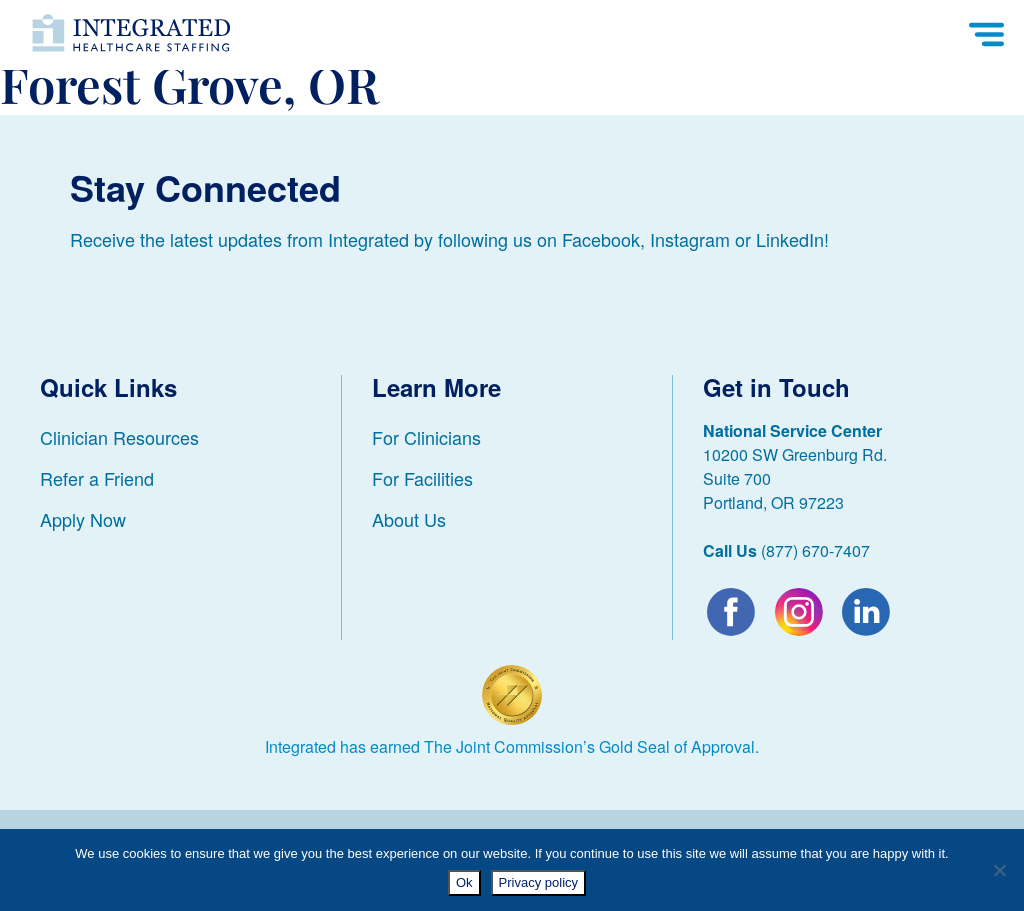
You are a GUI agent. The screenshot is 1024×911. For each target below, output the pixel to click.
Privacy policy (538, 882)
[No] (999, 870)
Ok (464, 882)
